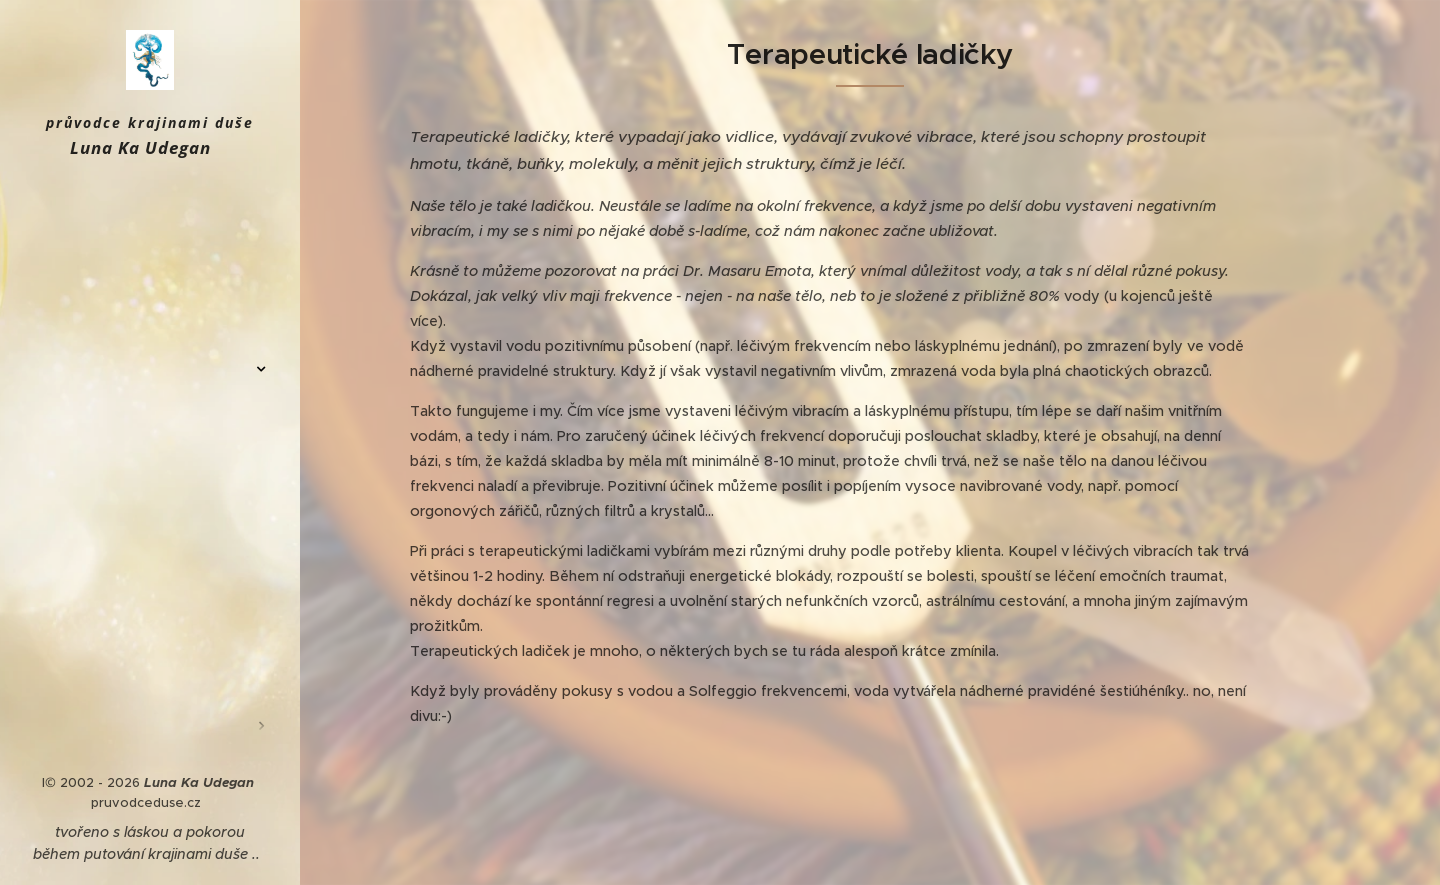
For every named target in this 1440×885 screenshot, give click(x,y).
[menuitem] (150, 235)
